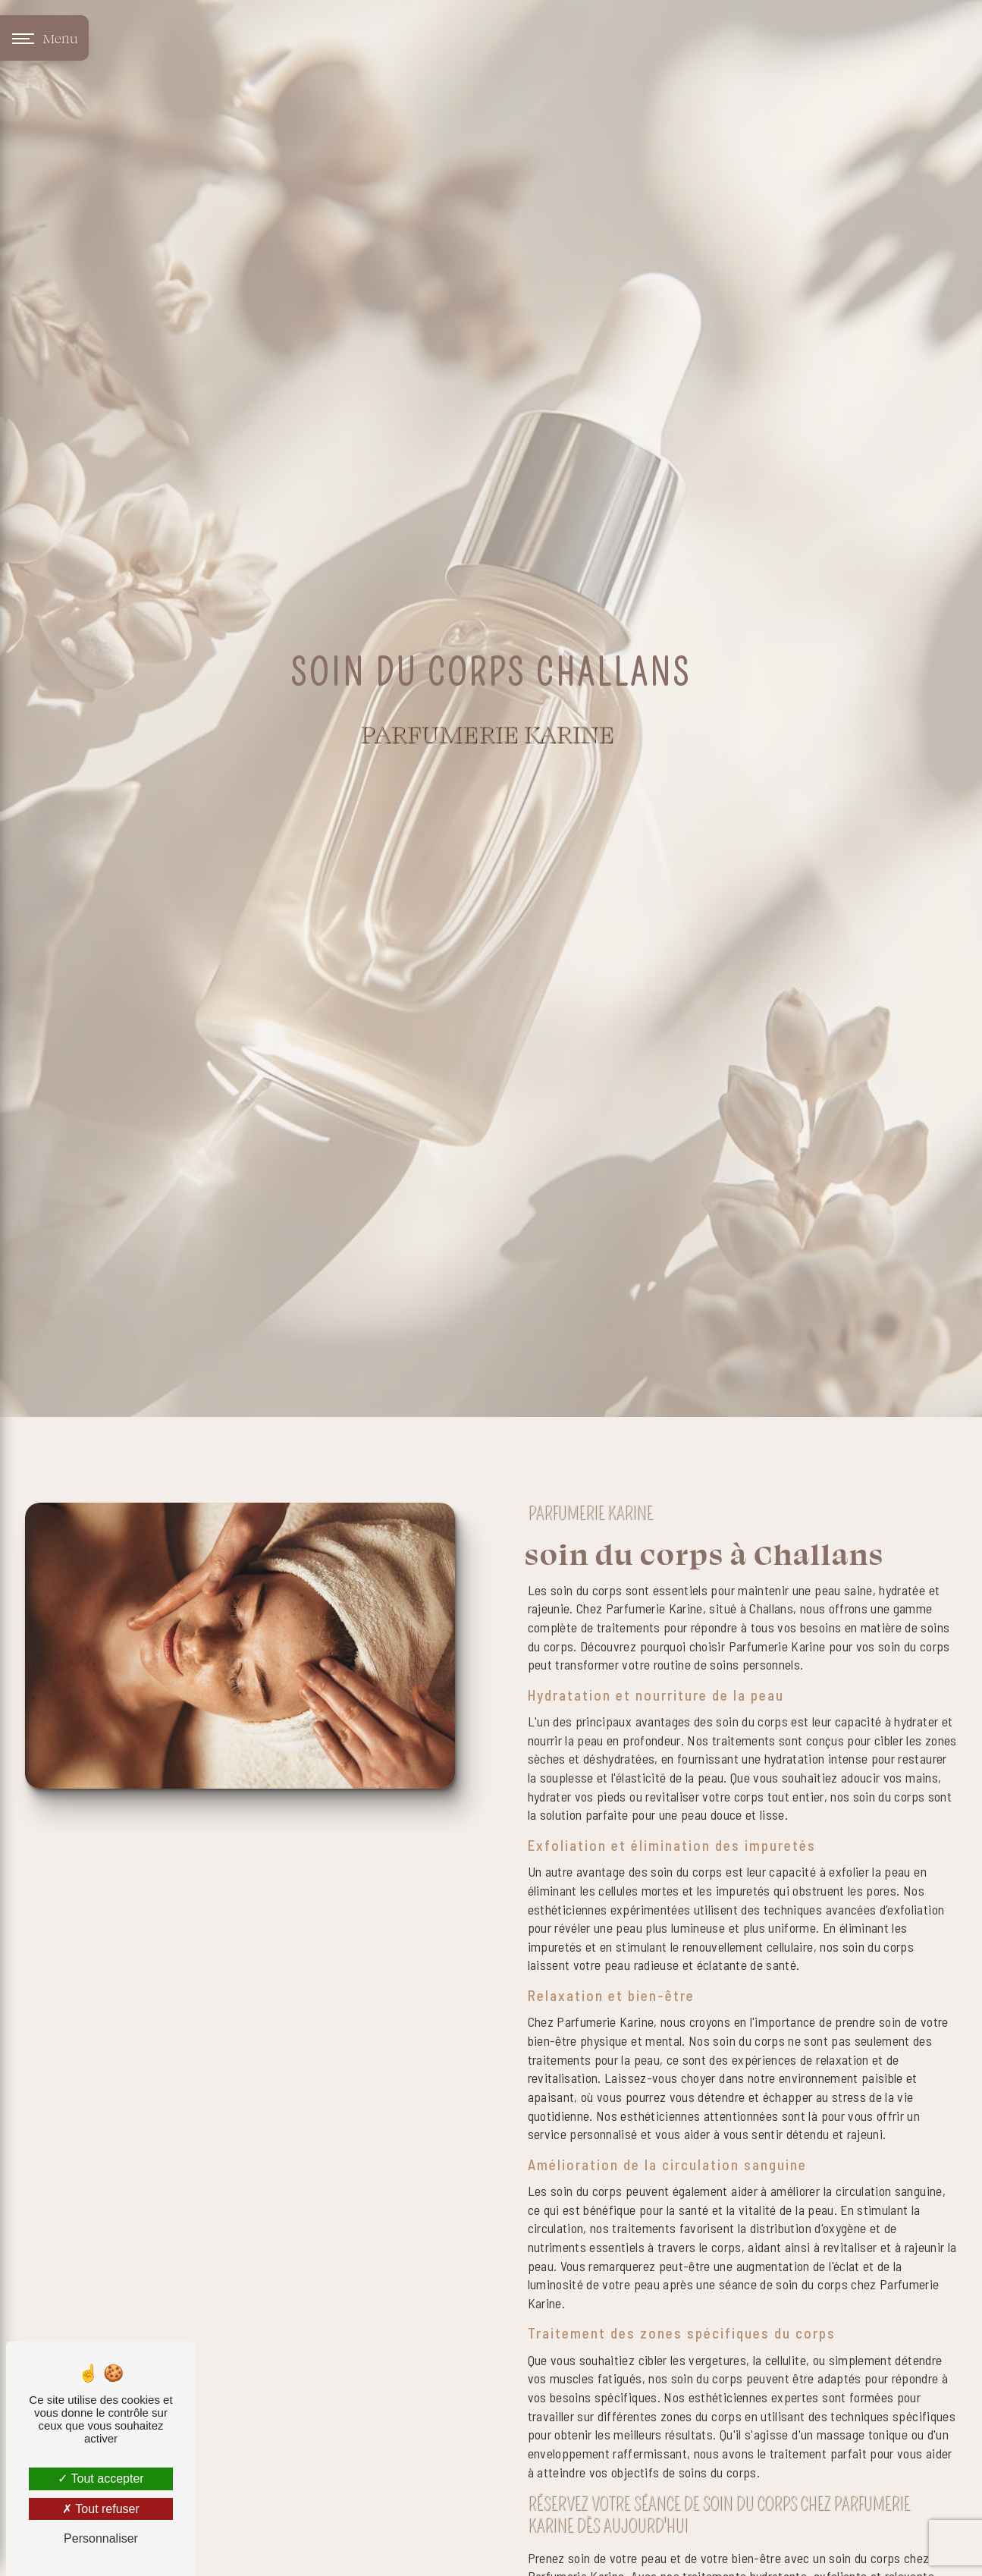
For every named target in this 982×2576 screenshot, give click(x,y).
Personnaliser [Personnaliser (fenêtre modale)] (101, 2538)
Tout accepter (100, 2478)
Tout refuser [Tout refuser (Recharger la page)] (101, 2508)
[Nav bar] (44, 38)
